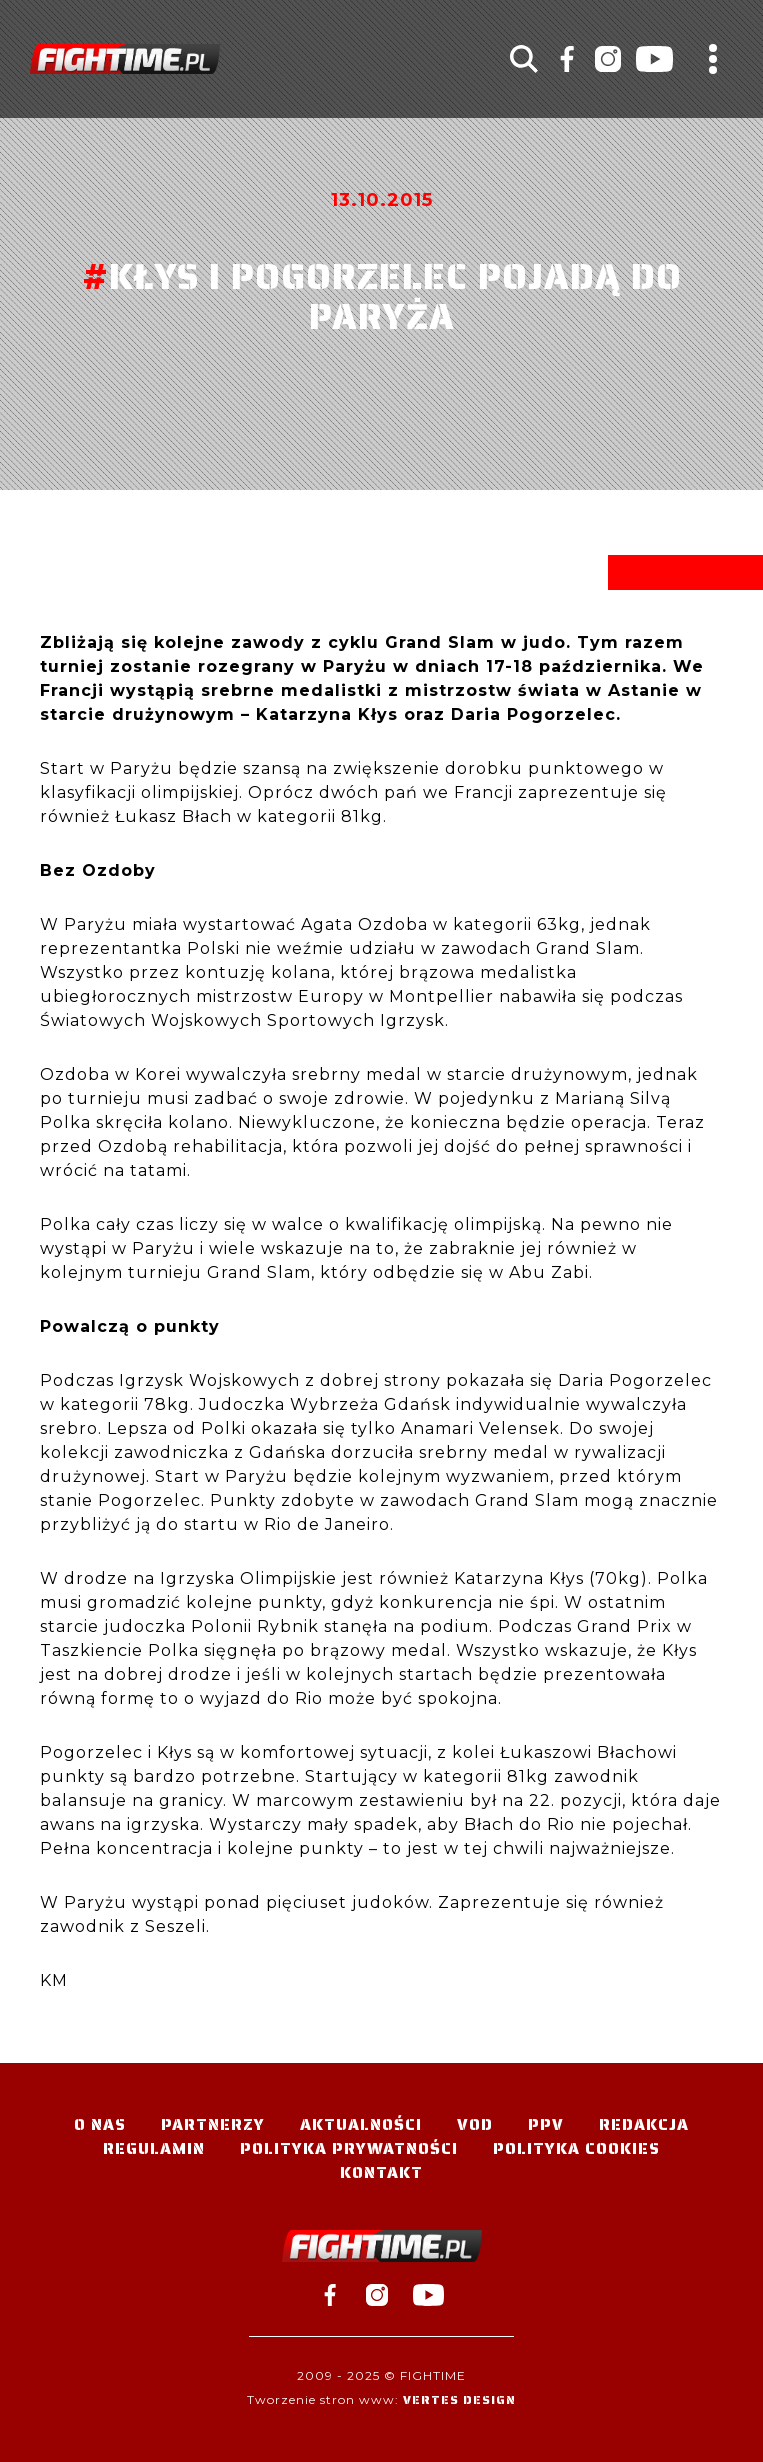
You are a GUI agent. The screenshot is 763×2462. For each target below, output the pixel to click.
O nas (100, 2124)
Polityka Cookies (576, 2148)
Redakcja (644, 2124)
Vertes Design (459, 2399)
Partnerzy (213, 2124)
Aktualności (361, 2124)
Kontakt (381, 2172)
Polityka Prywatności (349, 2148)
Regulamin (154, 2148)
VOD (475, 2124)
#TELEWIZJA (125, 59)
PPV (546, 2124)
